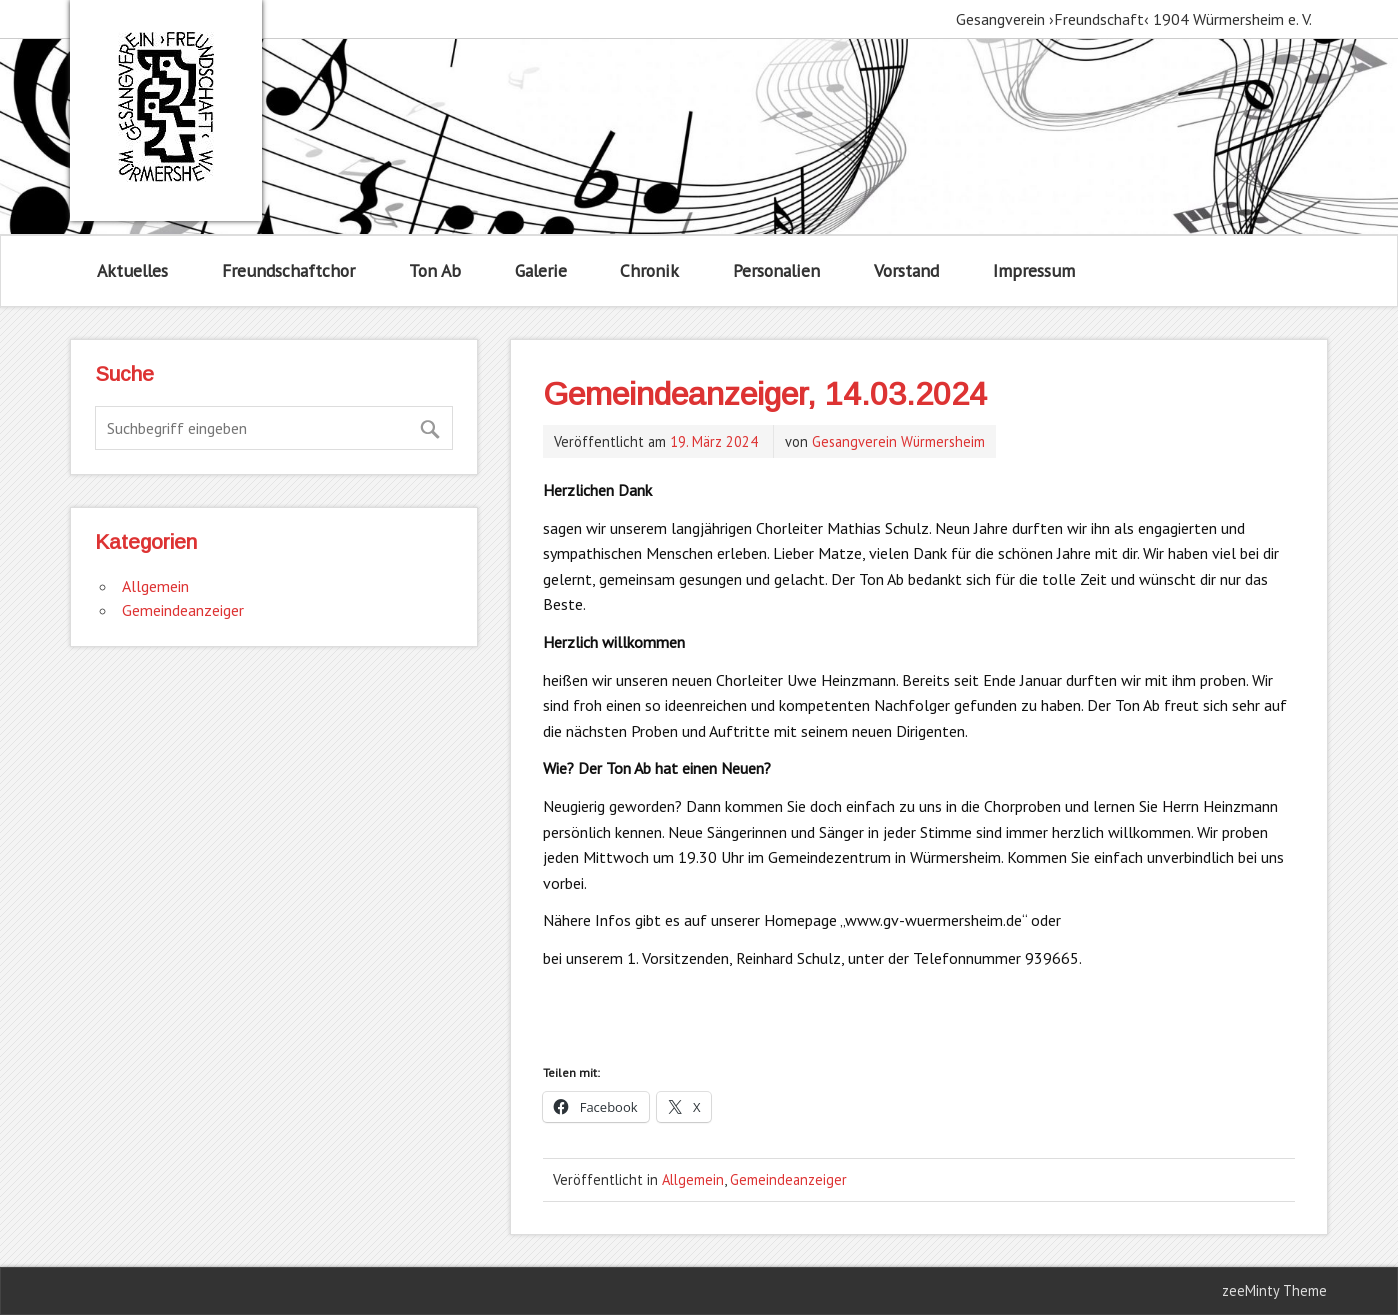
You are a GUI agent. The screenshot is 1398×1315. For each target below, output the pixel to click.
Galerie (541, 270)
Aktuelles (132, 270)
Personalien (776, 270)
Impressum (1034, 270)
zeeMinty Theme (1274, 1290)
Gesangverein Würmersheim (898, 441)
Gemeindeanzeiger (788, 1179)
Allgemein (693, 1179)
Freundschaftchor (288, 270)
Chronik (649, 270)
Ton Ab (435, 270)
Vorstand (906, 270)
